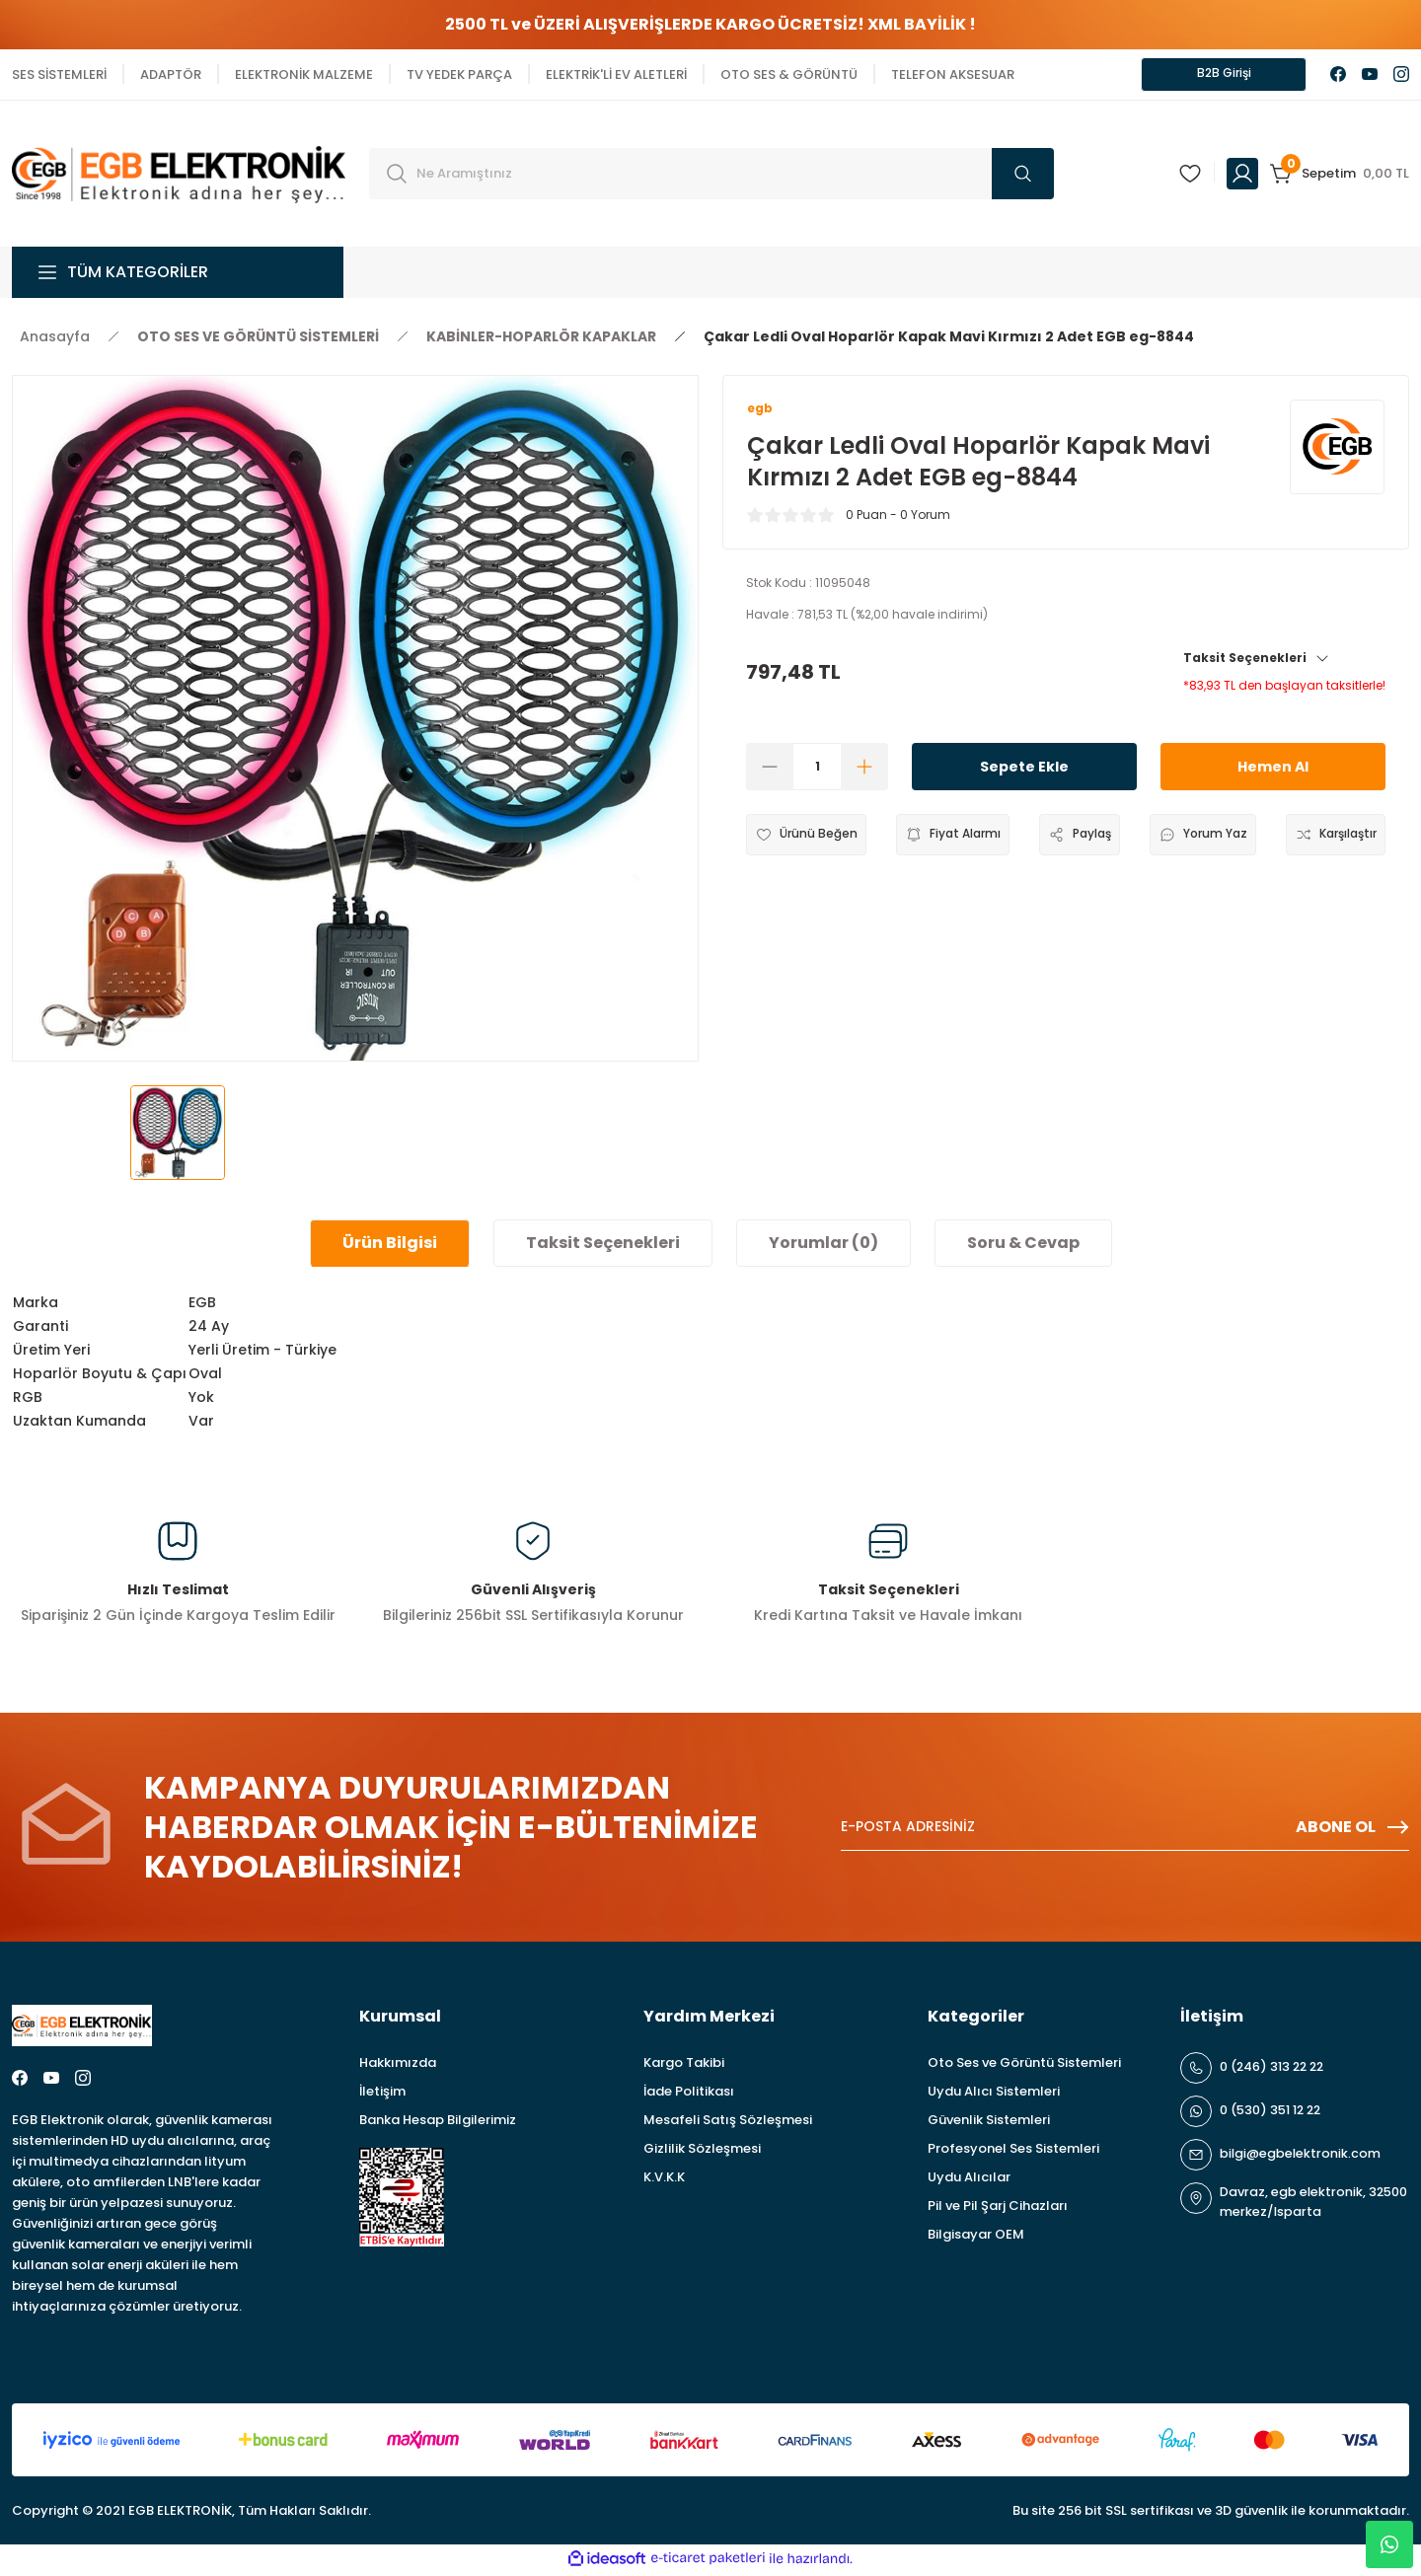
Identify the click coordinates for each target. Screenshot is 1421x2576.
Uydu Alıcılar (969, 2180)
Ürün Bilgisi (389, 1245)
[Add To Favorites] (811, 840)
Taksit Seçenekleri (1256, 663)
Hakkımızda (397, 2065)
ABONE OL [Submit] (1352, 1829)
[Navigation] (177, 275)
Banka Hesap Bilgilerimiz (437, 2122)
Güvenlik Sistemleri (989, 2122)
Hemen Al (1273, 772)
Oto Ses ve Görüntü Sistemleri (1024, 2065)
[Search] (711, 176)
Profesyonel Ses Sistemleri (1013, 2151)
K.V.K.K (664, 2180)
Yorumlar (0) (823, 1245)
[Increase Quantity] (864, 772)
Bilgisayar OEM (976, 2237)
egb (762, 413)
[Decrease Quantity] (769, 772)
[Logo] (178, 175)
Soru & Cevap (1023, 1245)
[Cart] (1339, 176)
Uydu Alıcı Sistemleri (994, 2094)
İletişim (382, 2094)
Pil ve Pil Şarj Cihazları (998, 2208)
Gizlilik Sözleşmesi (702, 2151)
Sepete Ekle (1024, 772)
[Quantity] (817, 772)
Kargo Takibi (683, 2065)
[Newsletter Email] (1125, 1830)
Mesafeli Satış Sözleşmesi (727, 2122)
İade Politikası (688, 2094)
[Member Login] (1242, 176)
